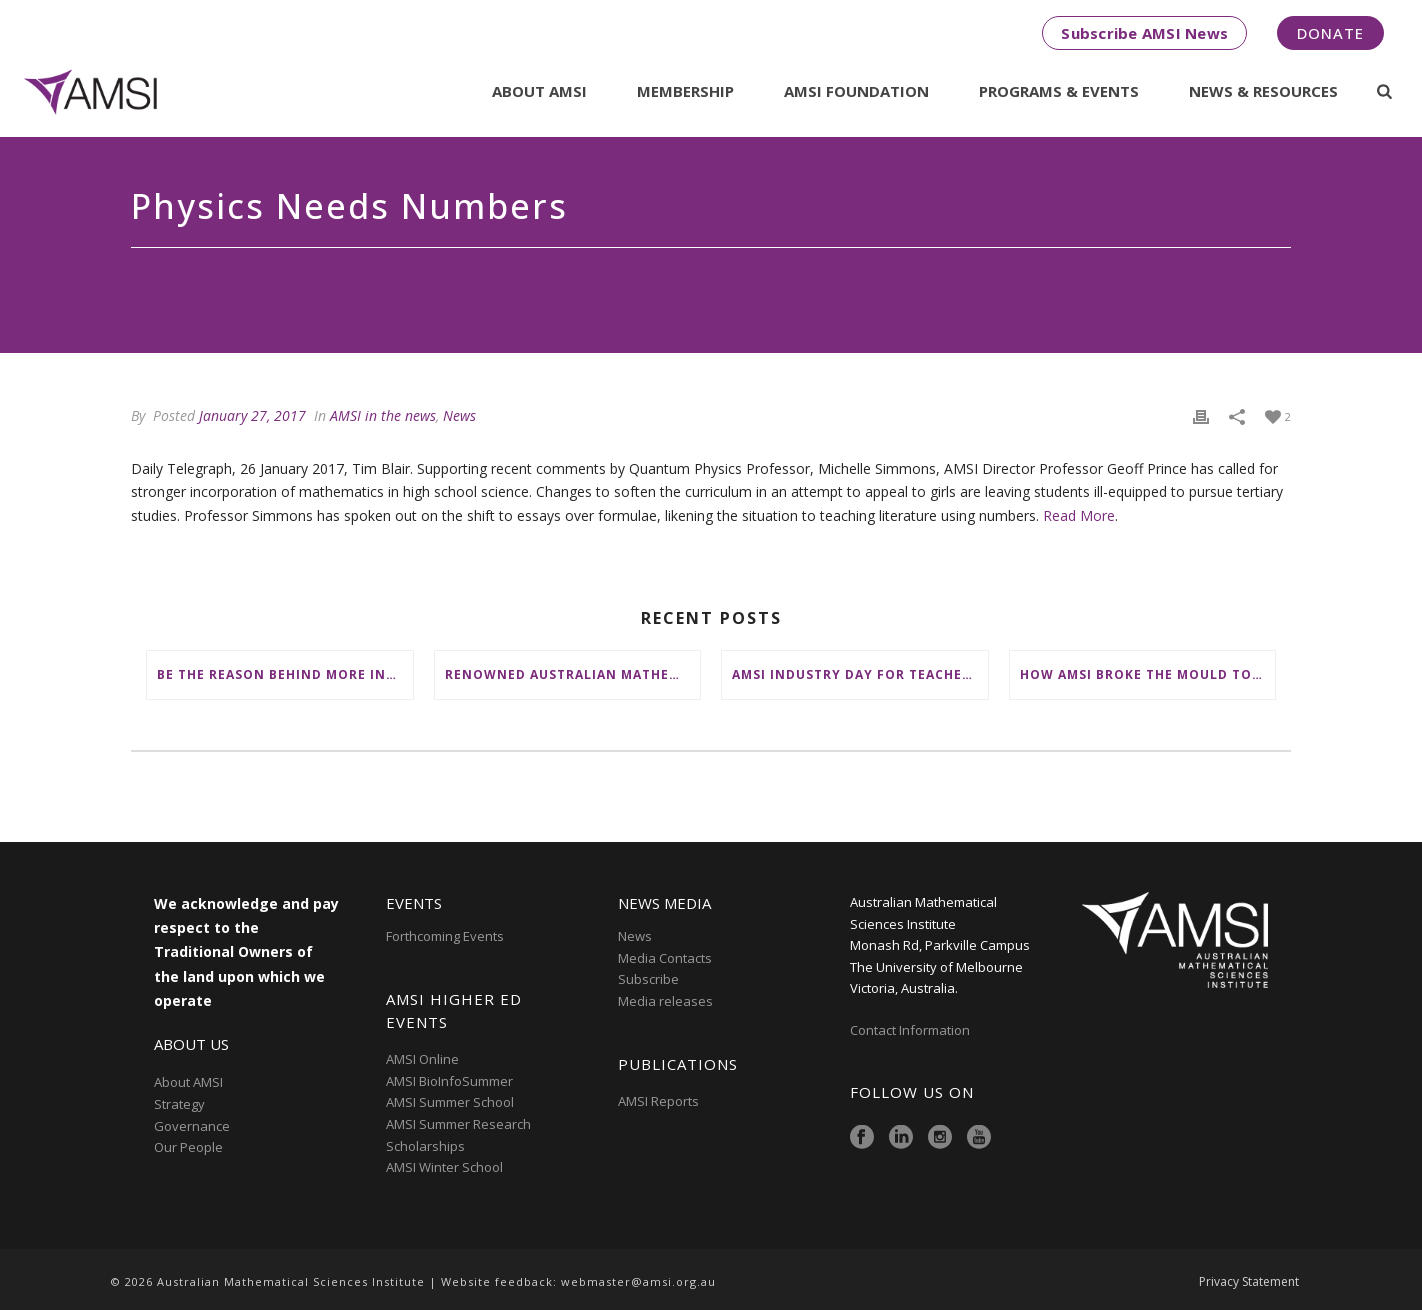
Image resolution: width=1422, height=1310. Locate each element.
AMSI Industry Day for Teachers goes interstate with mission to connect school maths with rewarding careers (860, 674)
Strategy (179, 1104)
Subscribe (648, 979)
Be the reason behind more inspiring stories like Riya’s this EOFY (285, 674)
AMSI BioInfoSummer (449, 1081)
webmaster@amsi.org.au (638, 1281)
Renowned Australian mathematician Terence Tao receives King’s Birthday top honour (573, 674)
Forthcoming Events (445, 936)
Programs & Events (1059, 91)
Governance (192, 1126)
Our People (188, 1147)
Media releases (665, 1001)
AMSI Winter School (444, 1167)
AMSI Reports (658, 1101)
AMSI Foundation (856, 91)
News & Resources (1263, 91)
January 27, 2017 (252, 415)
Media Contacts (665, 958)
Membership (685, 91)
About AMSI (539, 91)
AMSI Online (422, 1059)
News (459, 415)
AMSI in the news (383, 415)
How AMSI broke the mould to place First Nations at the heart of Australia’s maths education (1148, 674)
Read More (1079, 515)
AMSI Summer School (450, 1102)
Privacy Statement (1249, 1282)
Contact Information (911, 1030)
